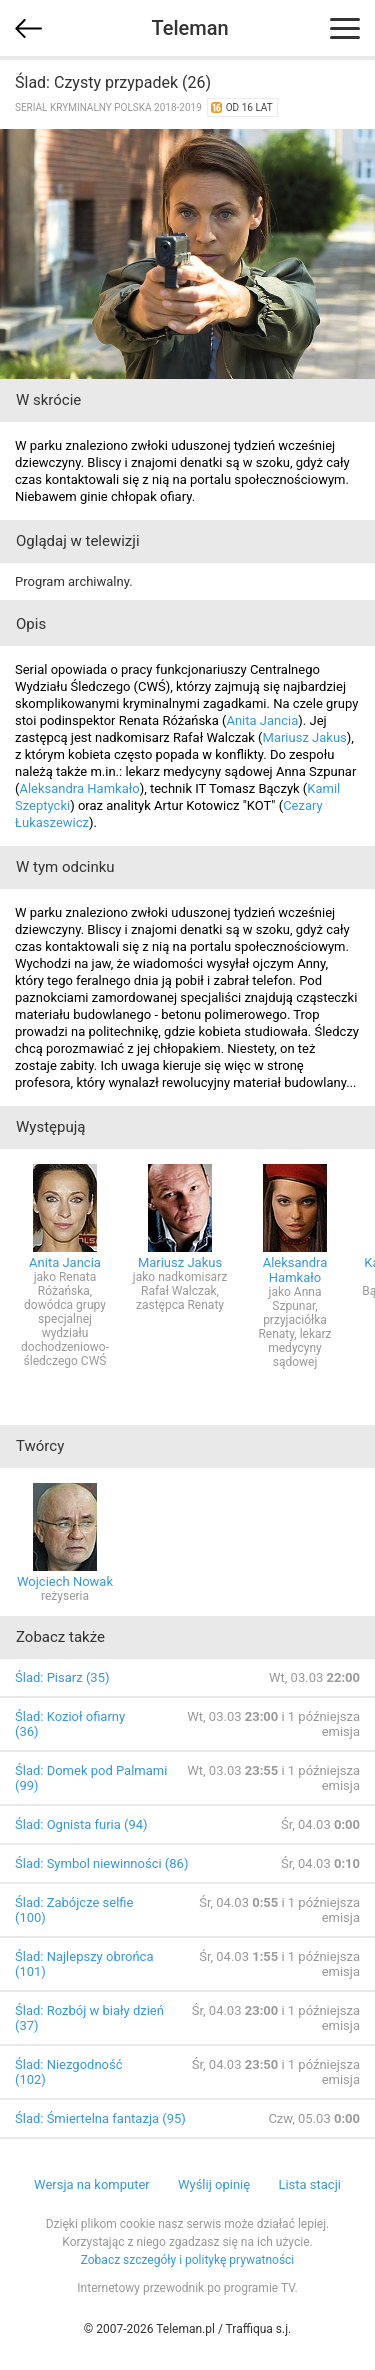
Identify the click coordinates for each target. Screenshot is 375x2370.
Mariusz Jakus (305, 737)
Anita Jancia (262, 720)
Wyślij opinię (214, 2184)
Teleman (189, 28)
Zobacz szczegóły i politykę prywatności (188, 2260)
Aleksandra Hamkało (79, 788)
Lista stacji (309, 2184)
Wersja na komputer (92, 2184)
